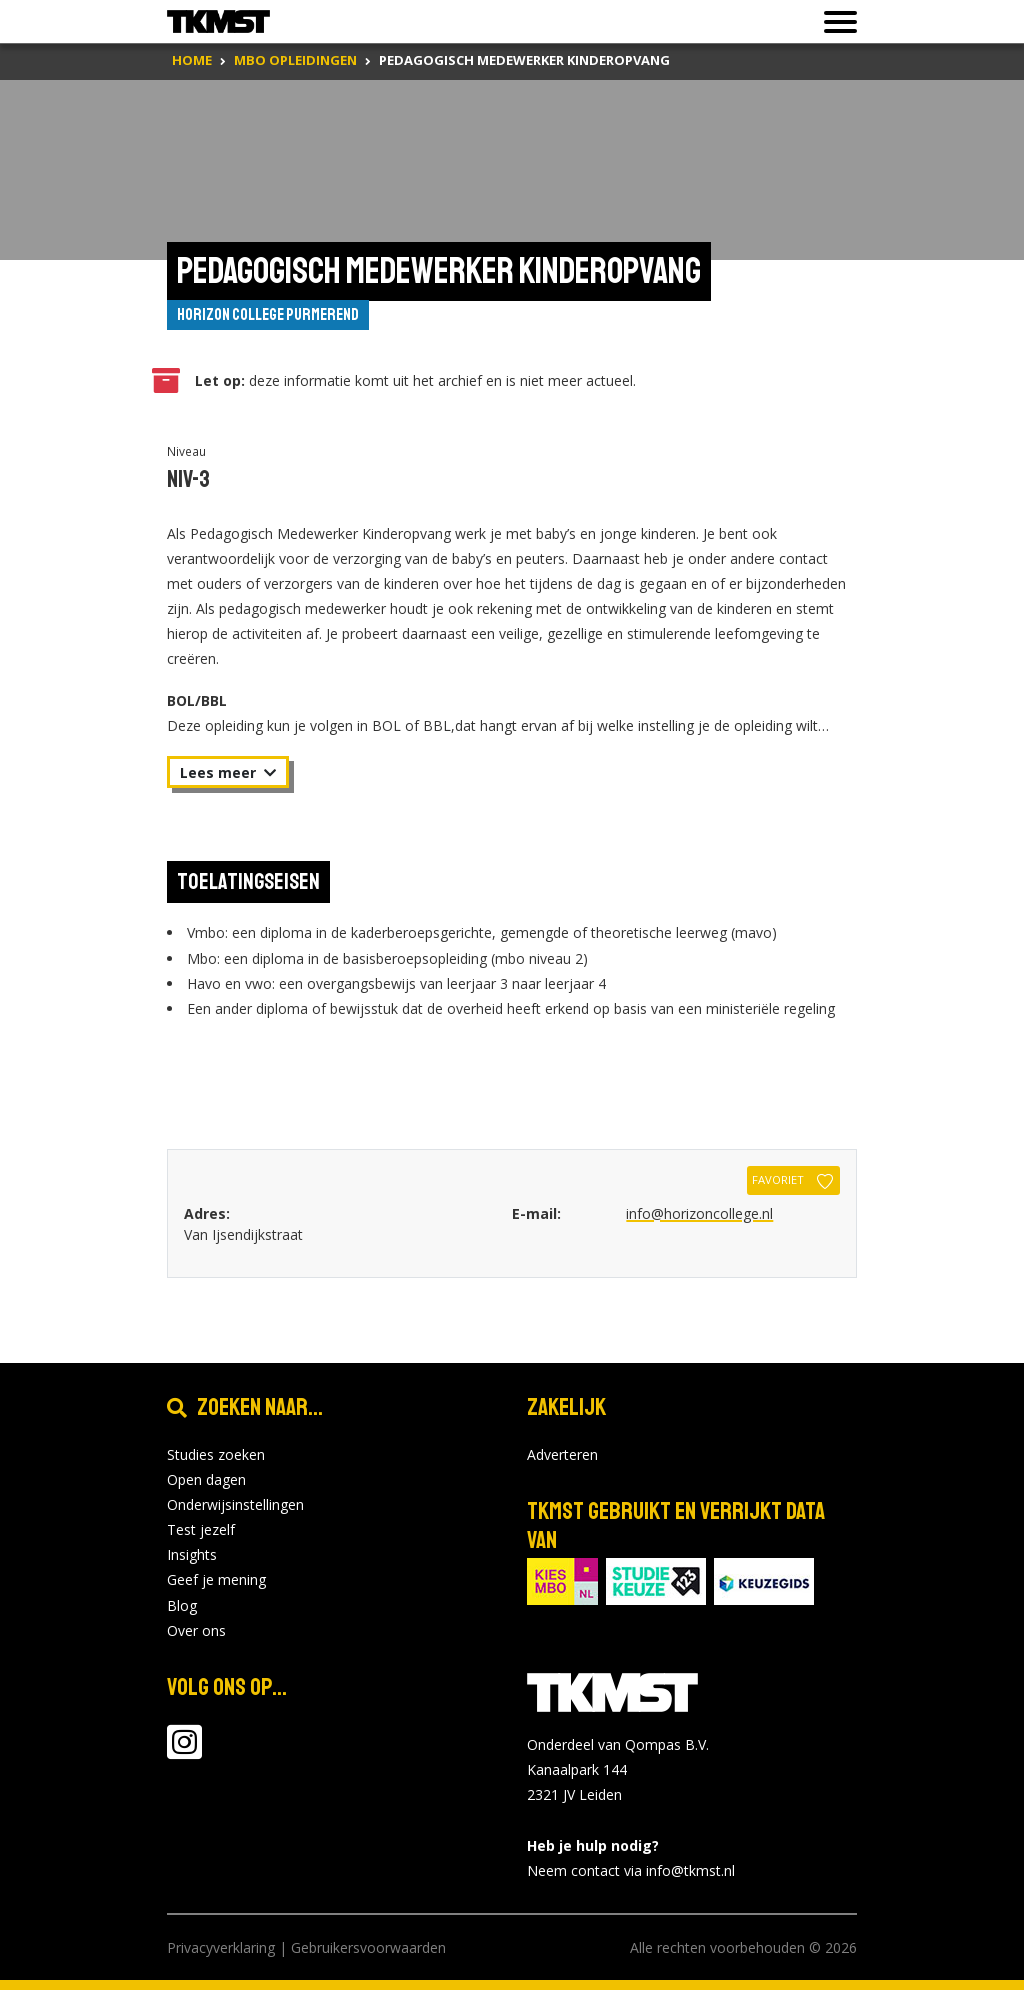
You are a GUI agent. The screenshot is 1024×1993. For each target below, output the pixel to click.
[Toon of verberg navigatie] (834, 22)
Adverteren (562, 1456)
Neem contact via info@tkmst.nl (631, 1873)
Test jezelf (201, 1532)
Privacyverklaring (221, 1950)
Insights (192, 1557)
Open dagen (206, 1481)
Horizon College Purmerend (278, 316)
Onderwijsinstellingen (235, 1507)
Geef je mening (216, 1582)
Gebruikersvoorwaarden (368, 1950)
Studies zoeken (216, 1456)
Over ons (196, 1633)
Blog (182, 1607)
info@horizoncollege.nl (699, 1215)
